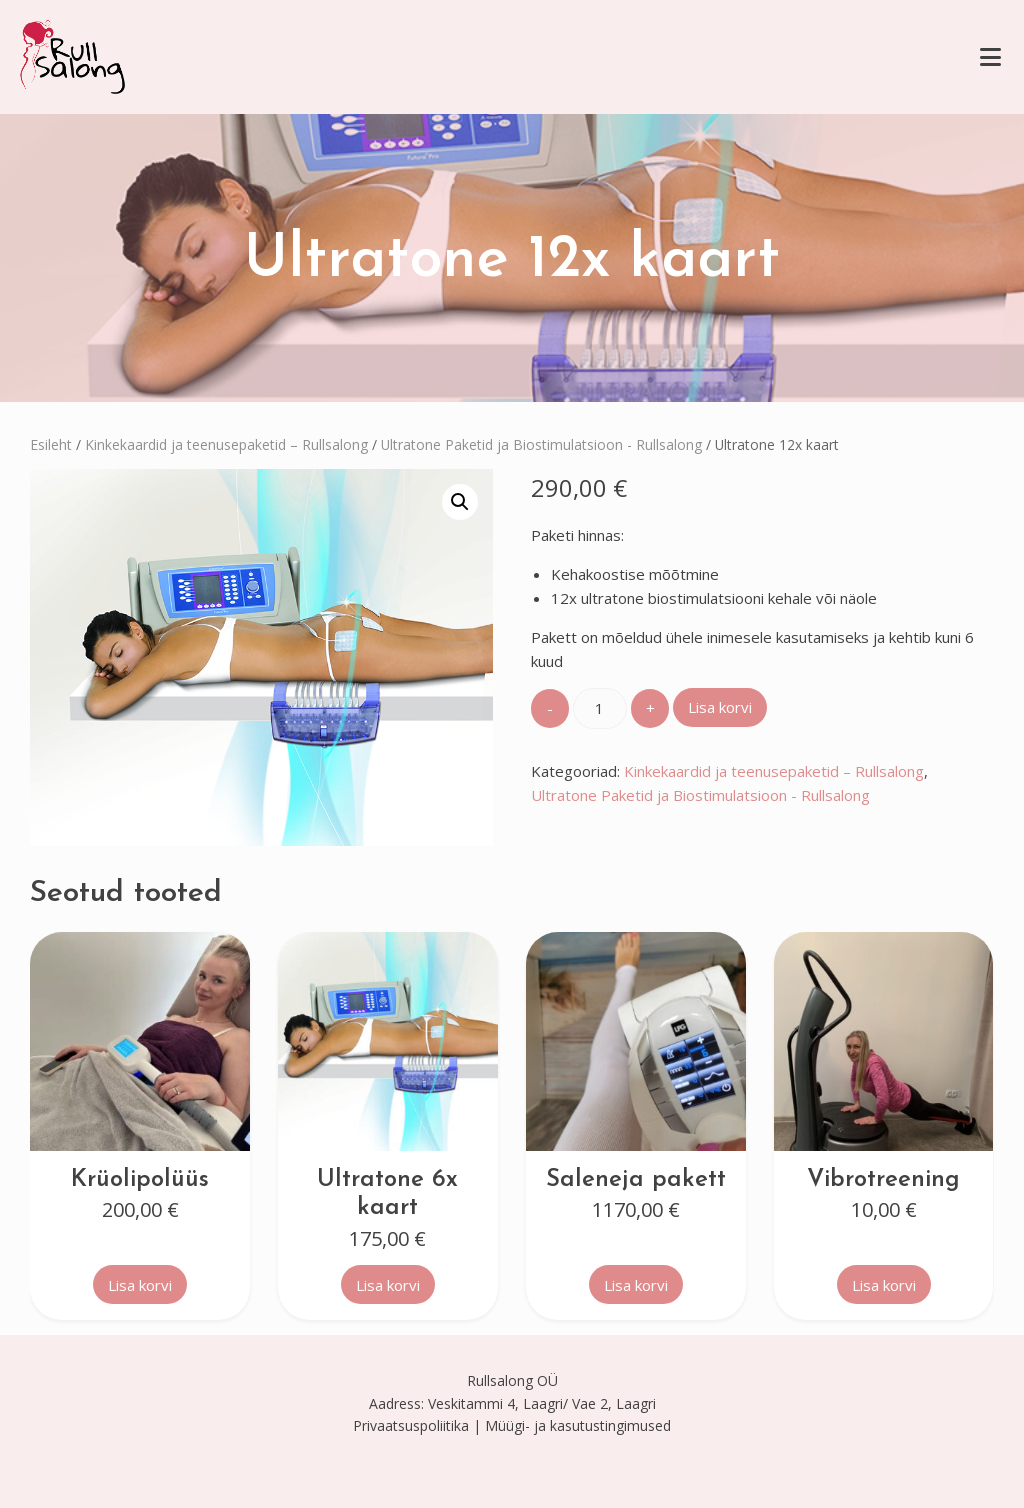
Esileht (51, 444)
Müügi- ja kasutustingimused (578, 1425)
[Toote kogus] (600, 708)
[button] (460, 502)
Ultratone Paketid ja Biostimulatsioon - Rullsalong (541, 444)
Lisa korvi (720, 707)
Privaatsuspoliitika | (417, 1425)
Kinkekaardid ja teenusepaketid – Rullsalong (226, 444)
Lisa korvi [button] (140, 1285)
